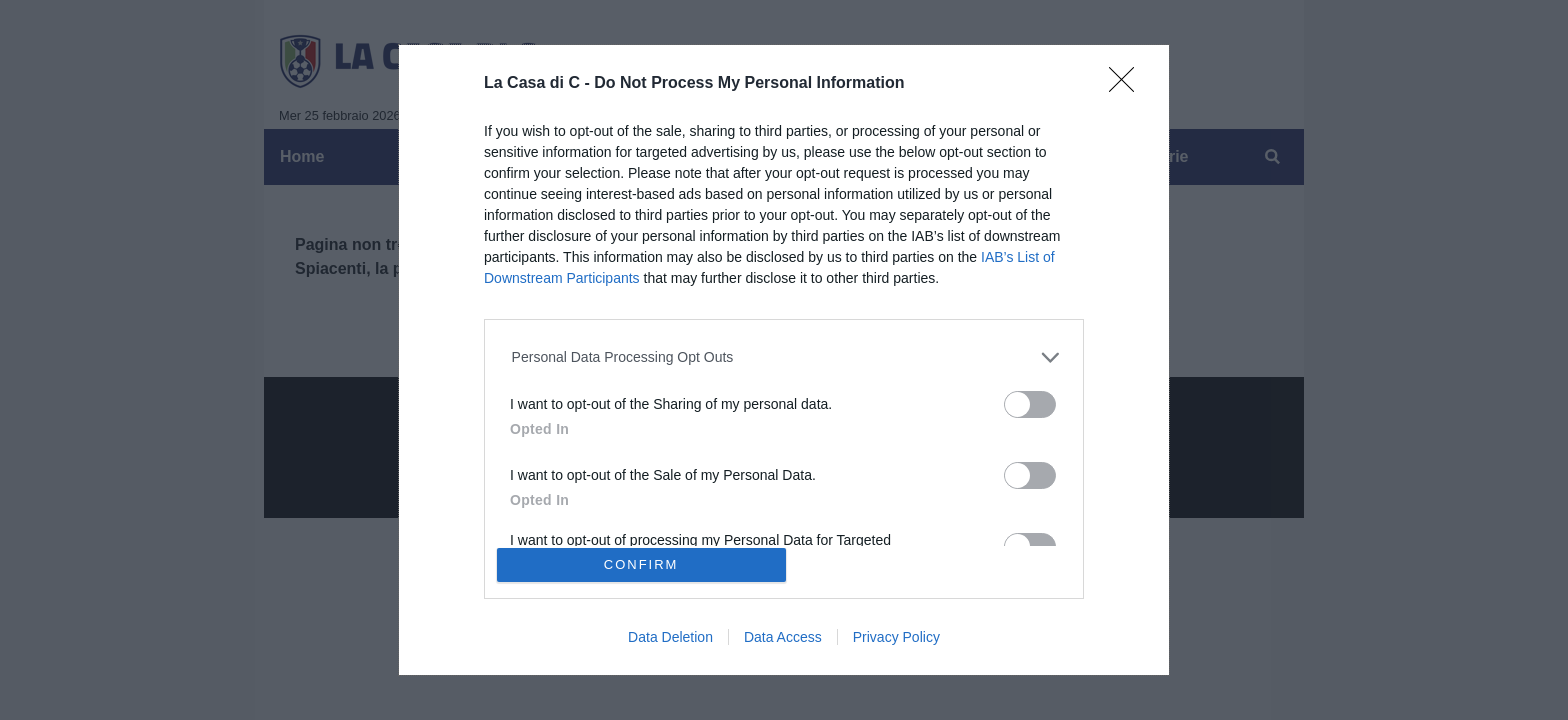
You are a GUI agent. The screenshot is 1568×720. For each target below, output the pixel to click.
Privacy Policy (896, 637)
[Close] (1128, 86)
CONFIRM (641, 564)
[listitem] (784, 357)
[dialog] (784, 360)
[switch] (1030, 404)
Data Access (783, 637)
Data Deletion (670, 637)
